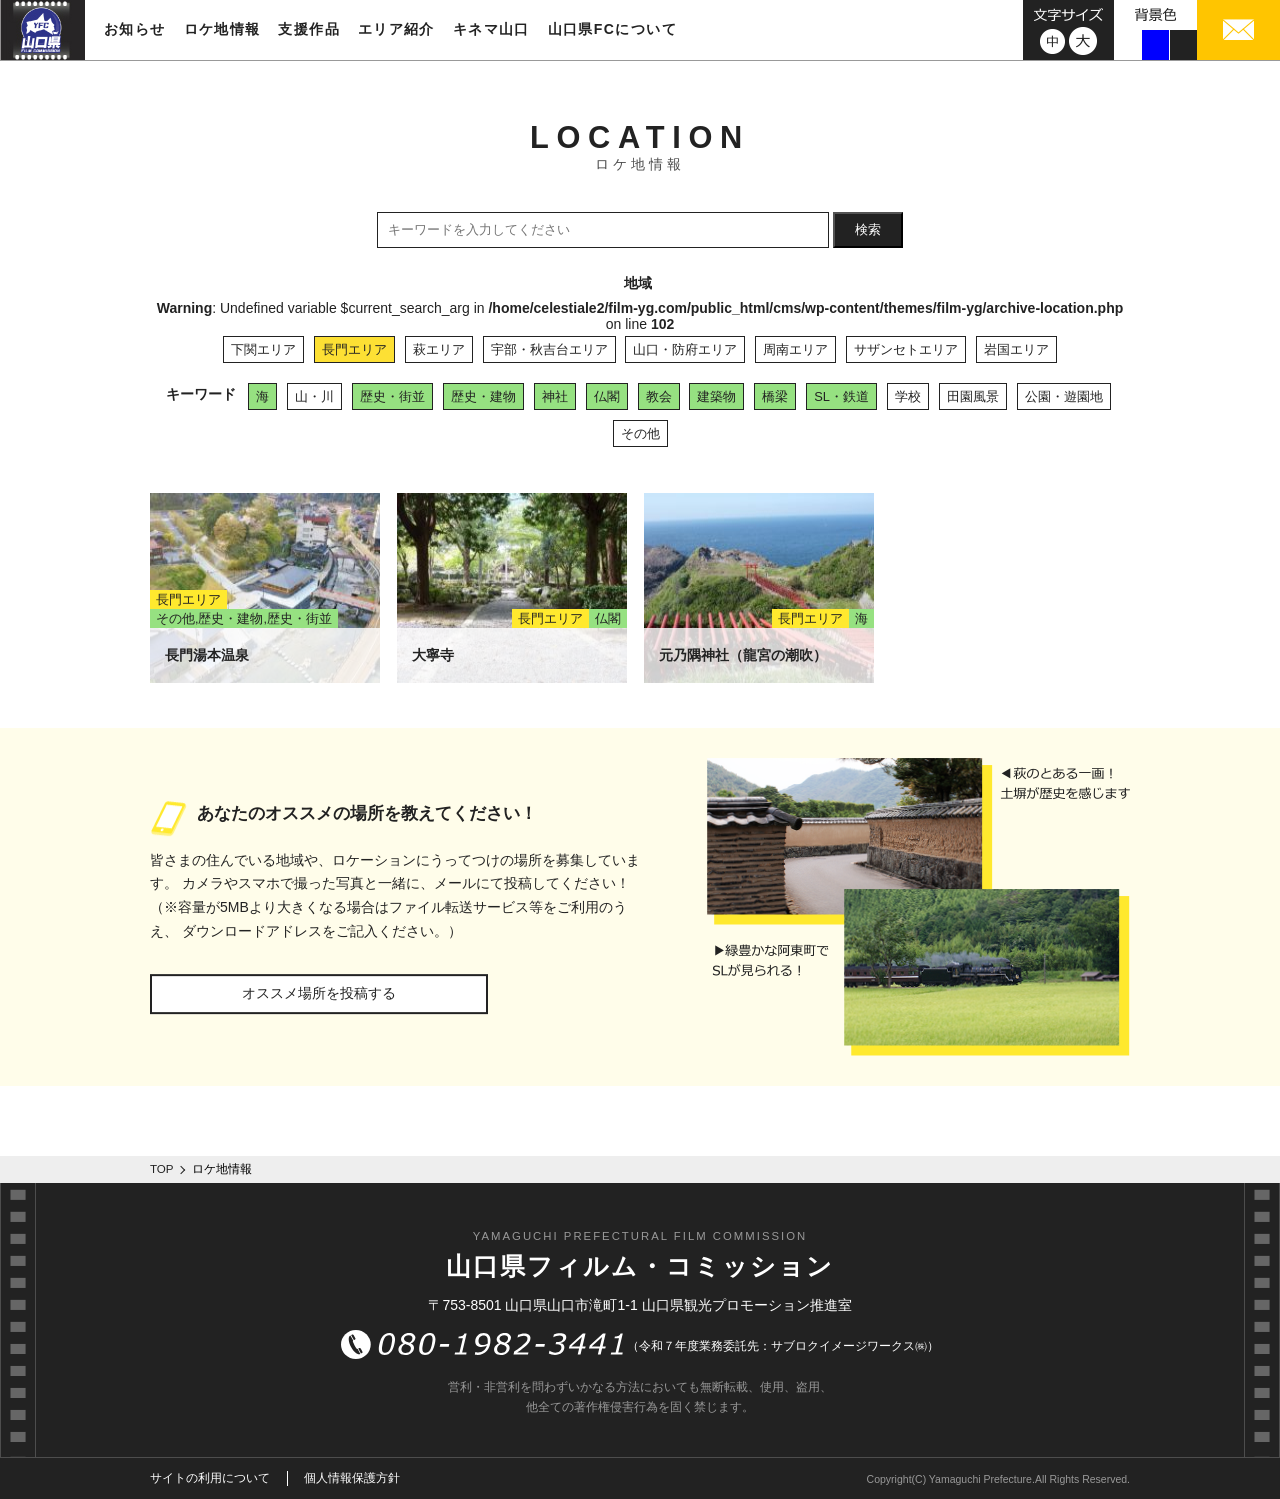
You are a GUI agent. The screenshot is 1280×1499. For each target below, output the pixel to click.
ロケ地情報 (222, 29)
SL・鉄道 (841, 396)
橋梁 (775, 396)
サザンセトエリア (906, 349)
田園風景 (973, 396)
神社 (555, 396)
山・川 (314, 396)
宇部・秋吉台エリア (549, 349)
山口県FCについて (612, 29)
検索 (868, 229)
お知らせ (135, 29)
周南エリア (795, 349)
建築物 (716, 396)
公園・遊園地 (1064, 396)
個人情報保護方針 (352, 1478)
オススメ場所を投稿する (319, 993)
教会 (659, 396)
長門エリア (354, 349)
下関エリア (263, 349)
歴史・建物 (483, 396)
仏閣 (607, 396)
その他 (640, 433)
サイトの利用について (210, 1478)
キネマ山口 (491, 29)
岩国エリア (1016, 349)
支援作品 (309, 29)
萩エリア (439, 349)
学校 (908, 396)
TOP (162, 1169)
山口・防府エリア (685, 349)
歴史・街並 (392, 396)
